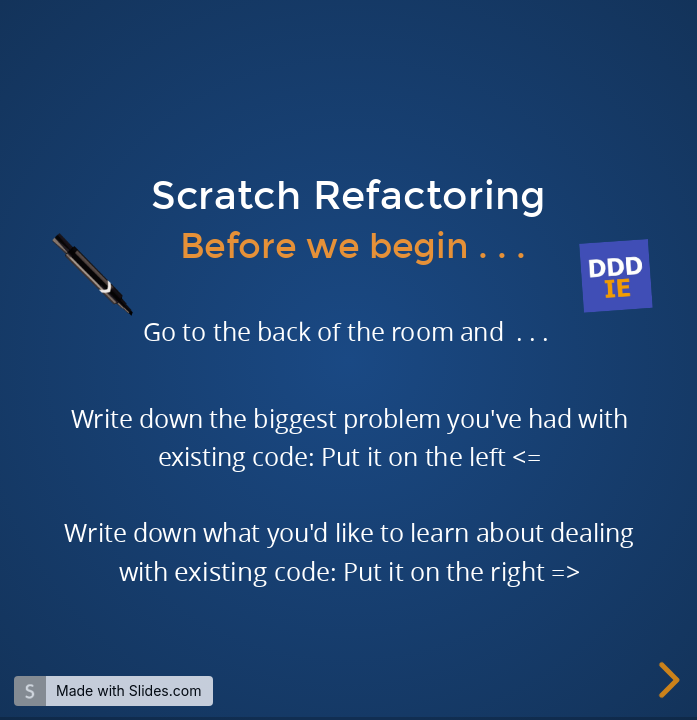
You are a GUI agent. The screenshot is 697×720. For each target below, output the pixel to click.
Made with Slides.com (128, 690)
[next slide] (666, 680)
